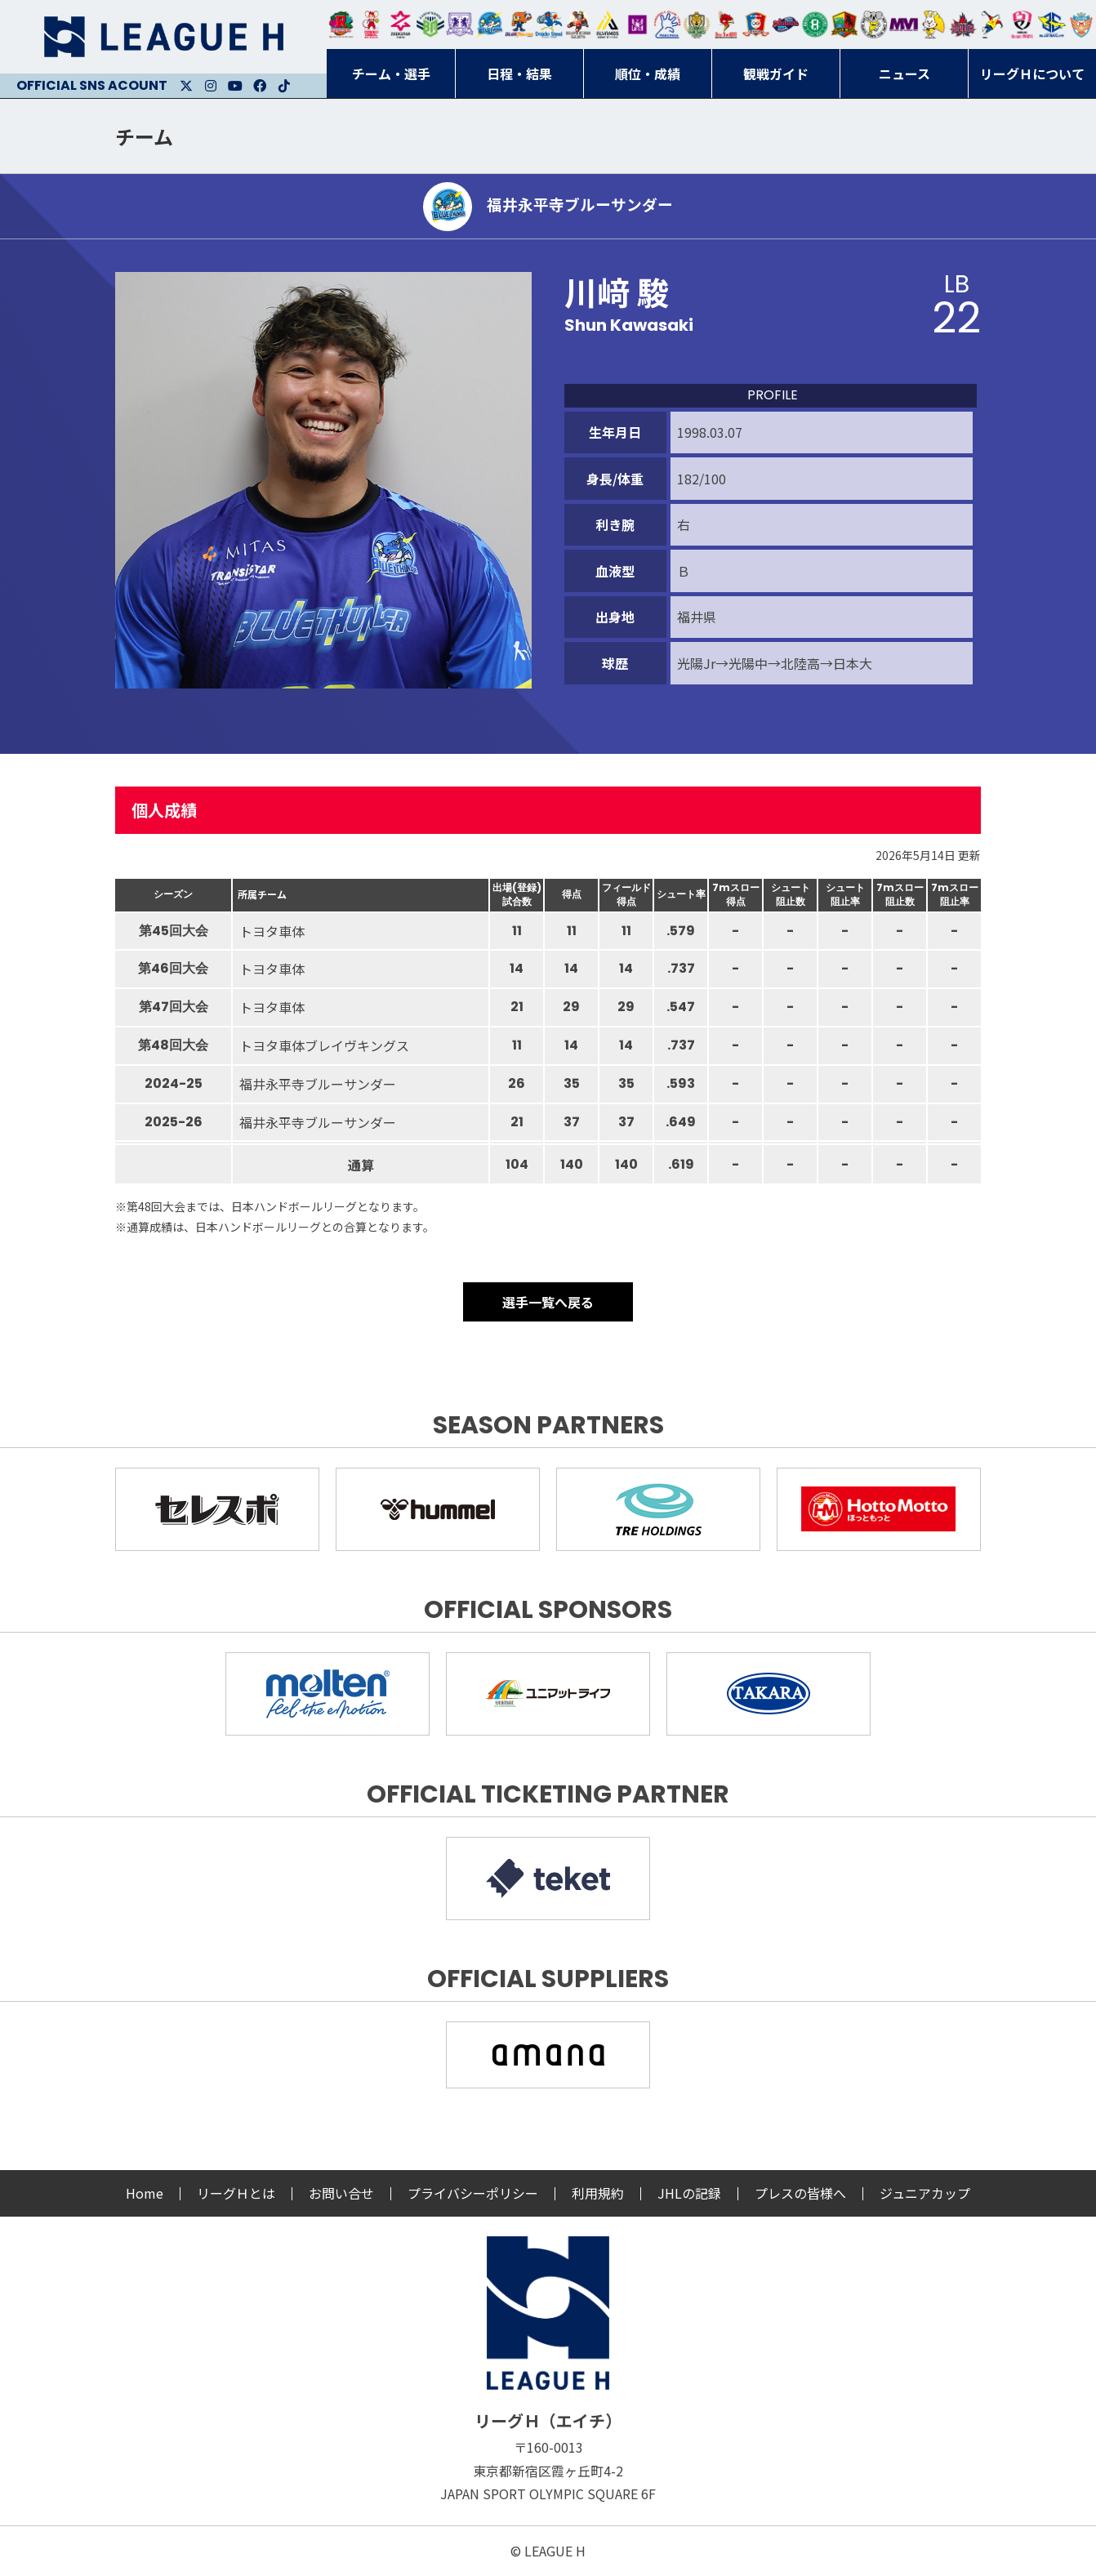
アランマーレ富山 (785, 24)
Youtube (235, 86)
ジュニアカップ (925, 2193)
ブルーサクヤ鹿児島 (1052, 24)
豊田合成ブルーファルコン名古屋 (518, 24)
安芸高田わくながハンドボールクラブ (667, 24)
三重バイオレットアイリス (903, 24)
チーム (144, 136)
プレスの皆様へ (800, 2193)
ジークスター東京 (400, 24)
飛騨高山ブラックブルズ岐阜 (844, 24)
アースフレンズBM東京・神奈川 (430, 24)
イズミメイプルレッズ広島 (963, 24)
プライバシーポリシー (473, 2193)
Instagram (210, 86)
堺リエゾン (637, 24)
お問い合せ (341, 2193)
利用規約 (598, 2193)
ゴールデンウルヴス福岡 (696, 24)
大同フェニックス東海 (549, 24)
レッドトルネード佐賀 (726, 24)
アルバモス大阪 (607, 24)
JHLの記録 (689, 2193)
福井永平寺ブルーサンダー (489, 24)
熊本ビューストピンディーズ (1021, 24)
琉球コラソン (755, 24)
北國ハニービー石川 (815, 24)
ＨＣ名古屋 (874, 24)
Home (144, 2193)
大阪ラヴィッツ (933, 24)
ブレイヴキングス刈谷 (578, 24)
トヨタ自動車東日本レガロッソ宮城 (341, 24)
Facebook (259, 86)
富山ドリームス (459, 24)
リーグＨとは (236, 2193)
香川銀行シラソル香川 (992, 24)
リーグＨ (163, 36)
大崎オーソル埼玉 (370, 24)
